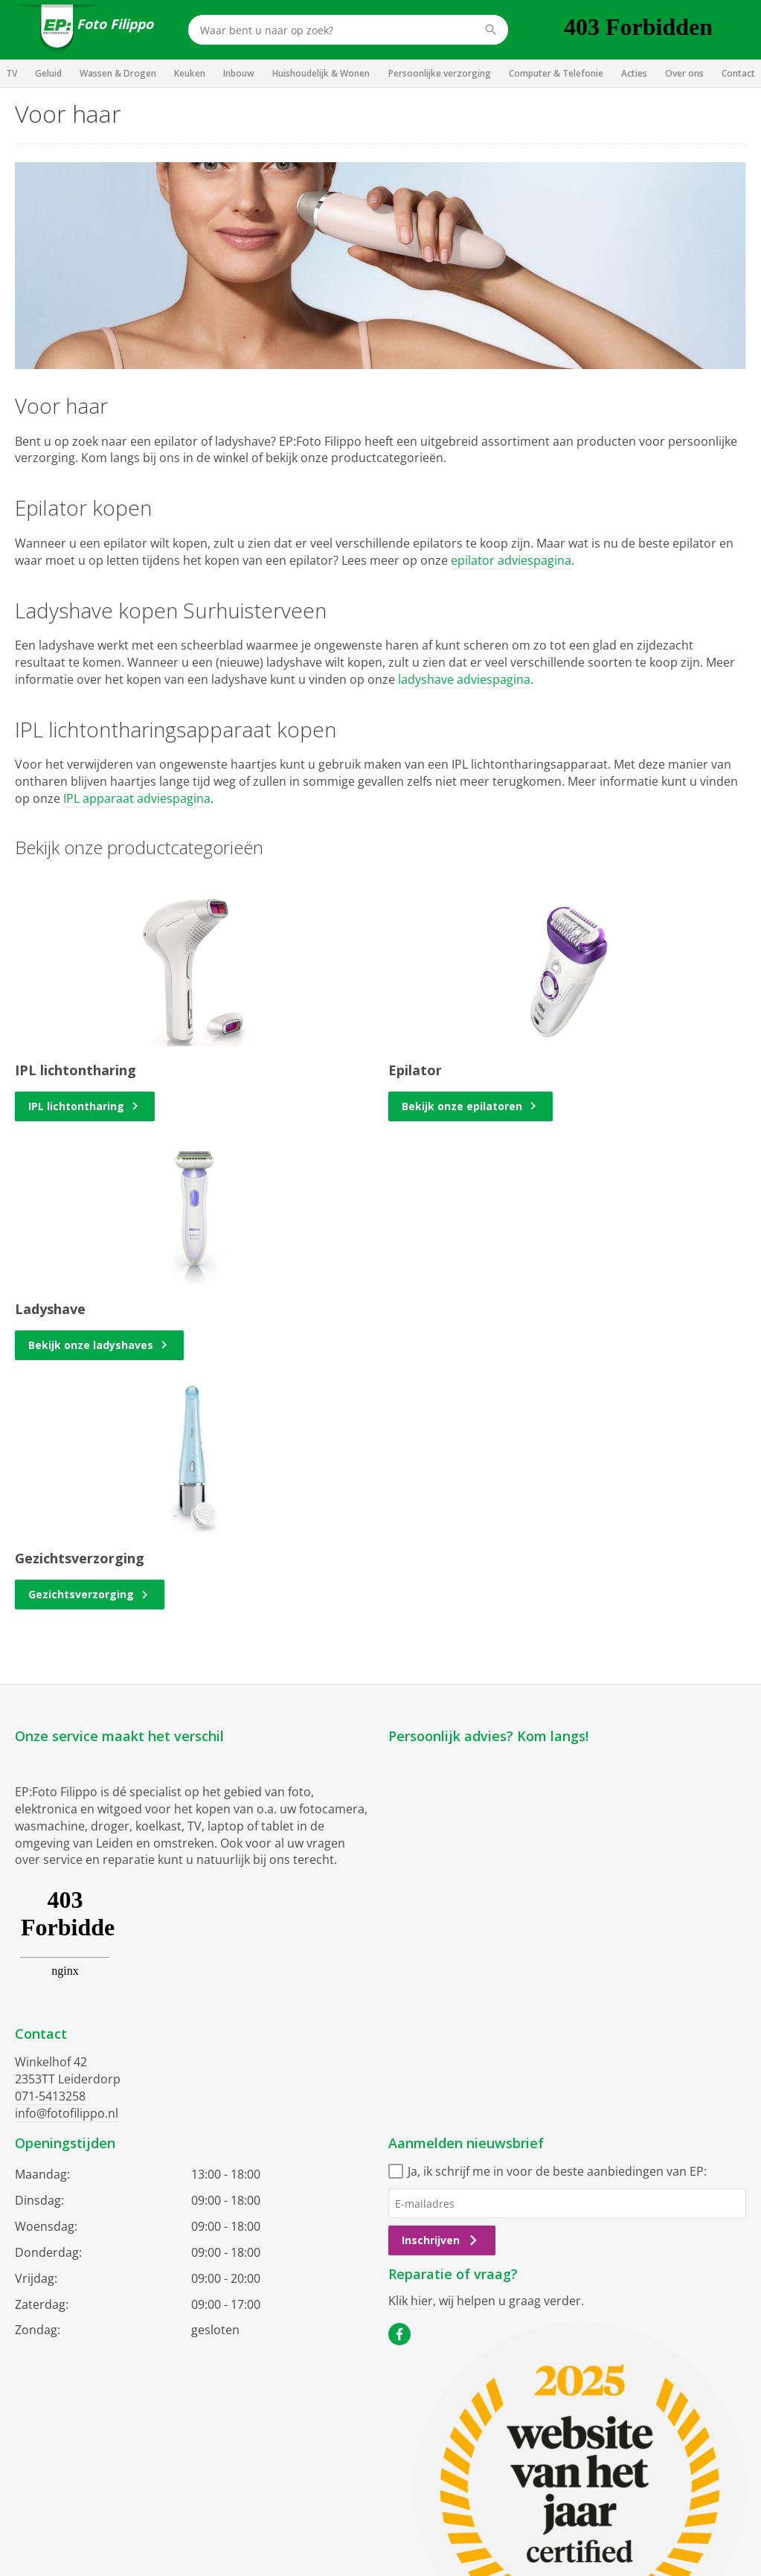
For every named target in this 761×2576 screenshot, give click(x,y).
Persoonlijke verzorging (439, 73)
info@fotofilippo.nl (66, 2113)
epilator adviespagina (511, 560)
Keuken (189, 73)
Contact (738, 73)
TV (11, 73)
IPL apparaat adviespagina (137, 798)
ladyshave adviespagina (464, 679)
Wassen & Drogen (118, 73)
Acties (634, 73)
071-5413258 (50, 2096)
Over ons (684, 73)
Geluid (48, 73)
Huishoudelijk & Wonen (321, 73)
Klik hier (410, 2301)
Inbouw (238, 73)
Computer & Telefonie (556, 73)
